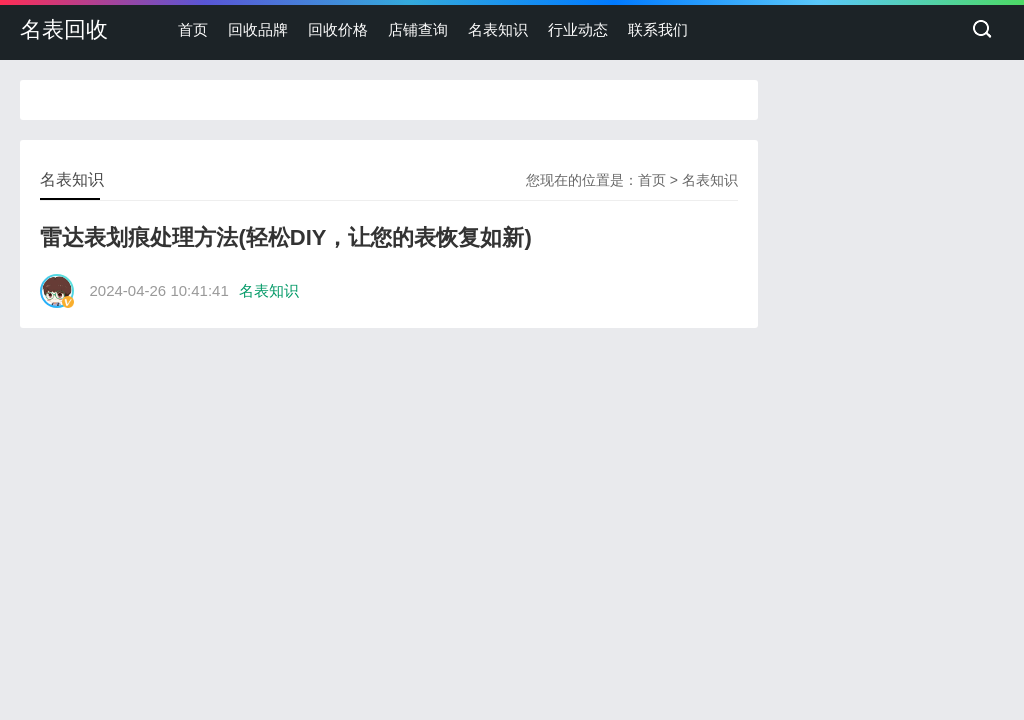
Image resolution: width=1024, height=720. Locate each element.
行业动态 (578, 29)
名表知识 (498, 29)
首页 (193, 29)
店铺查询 (418, 29)
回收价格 (338, 29)
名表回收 (64, 29)
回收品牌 (258, 29)
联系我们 (658, 29)
